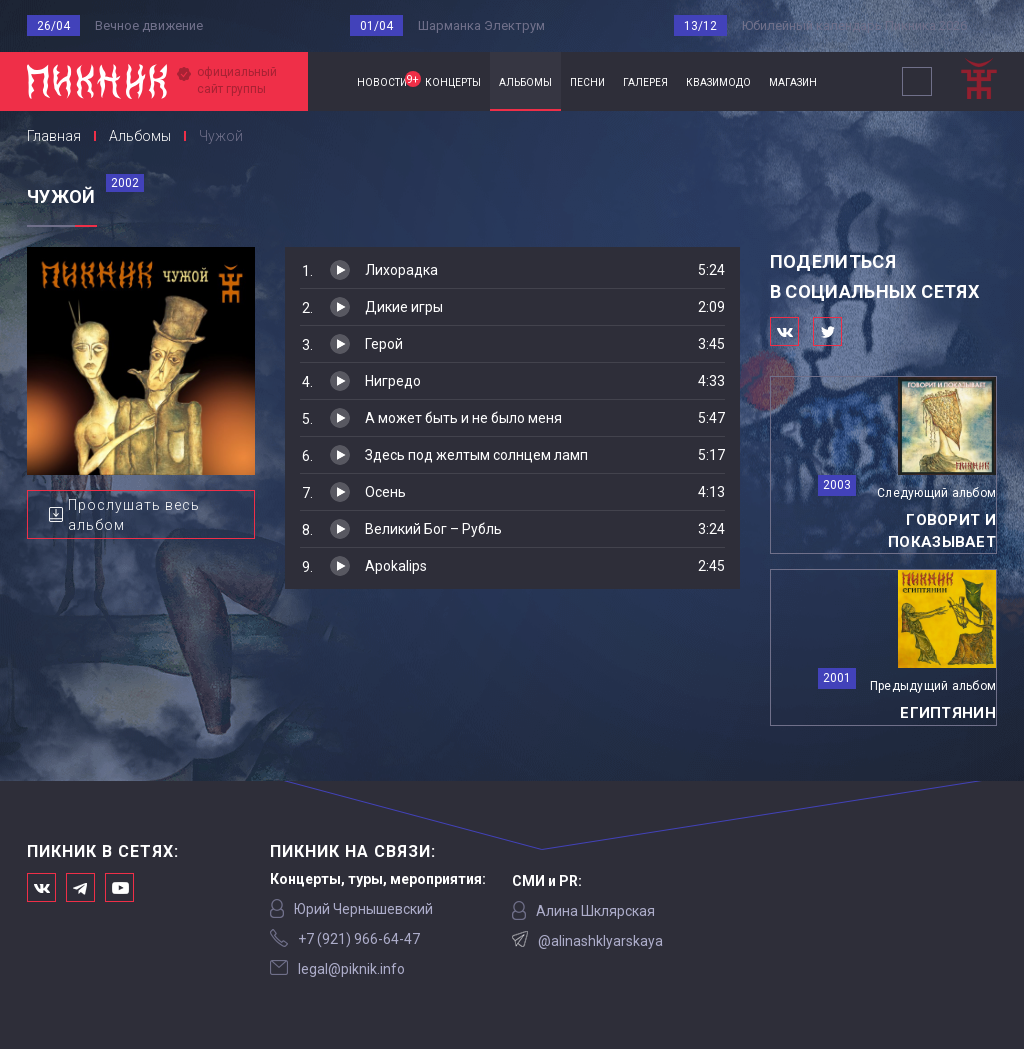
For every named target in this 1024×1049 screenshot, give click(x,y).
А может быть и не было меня (463, 418)
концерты (453, 81)
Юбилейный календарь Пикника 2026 (854, 25)
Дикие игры (404, 307)
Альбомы (140, 136)
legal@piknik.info (351, 969)
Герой (384, 344)
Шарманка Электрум (481, 25)
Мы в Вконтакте (41, 887)
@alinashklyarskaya (600, 941)
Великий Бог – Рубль (433, 529)
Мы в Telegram (80, 887)
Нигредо (393, 381)
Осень (385, 492)
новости (386, 80)
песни (587, 81)
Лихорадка (401, 270)
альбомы (525, 81)
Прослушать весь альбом (134, 515)
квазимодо (718, 81)
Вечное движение (149, 25)
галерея (645, 81)
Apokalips (396, 566)
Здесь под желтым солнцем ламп (476, 455)
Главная (328, 81)
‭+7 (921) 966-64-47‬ (359, 939)
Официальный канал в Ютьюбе (119, 887)
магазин (793, 81)
